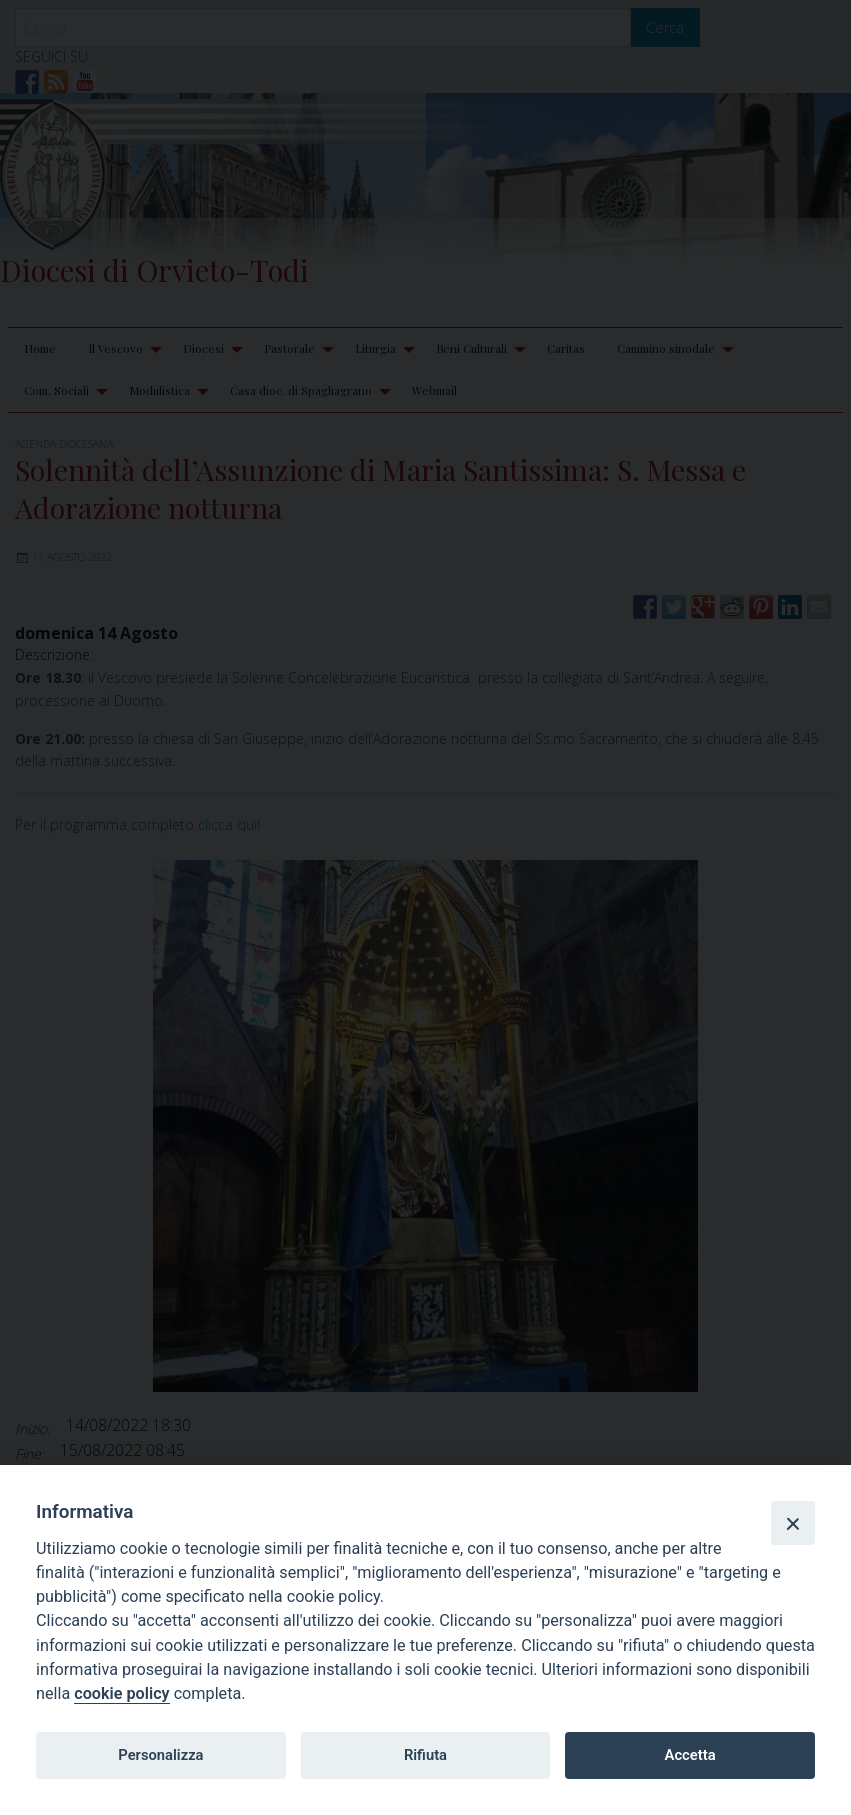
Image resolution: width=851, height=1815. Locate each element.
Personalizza (160, 1755)
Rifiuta (425, 1755)
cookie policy (121, 1693)
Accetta (690, 1755)
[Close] (793, 1523)
